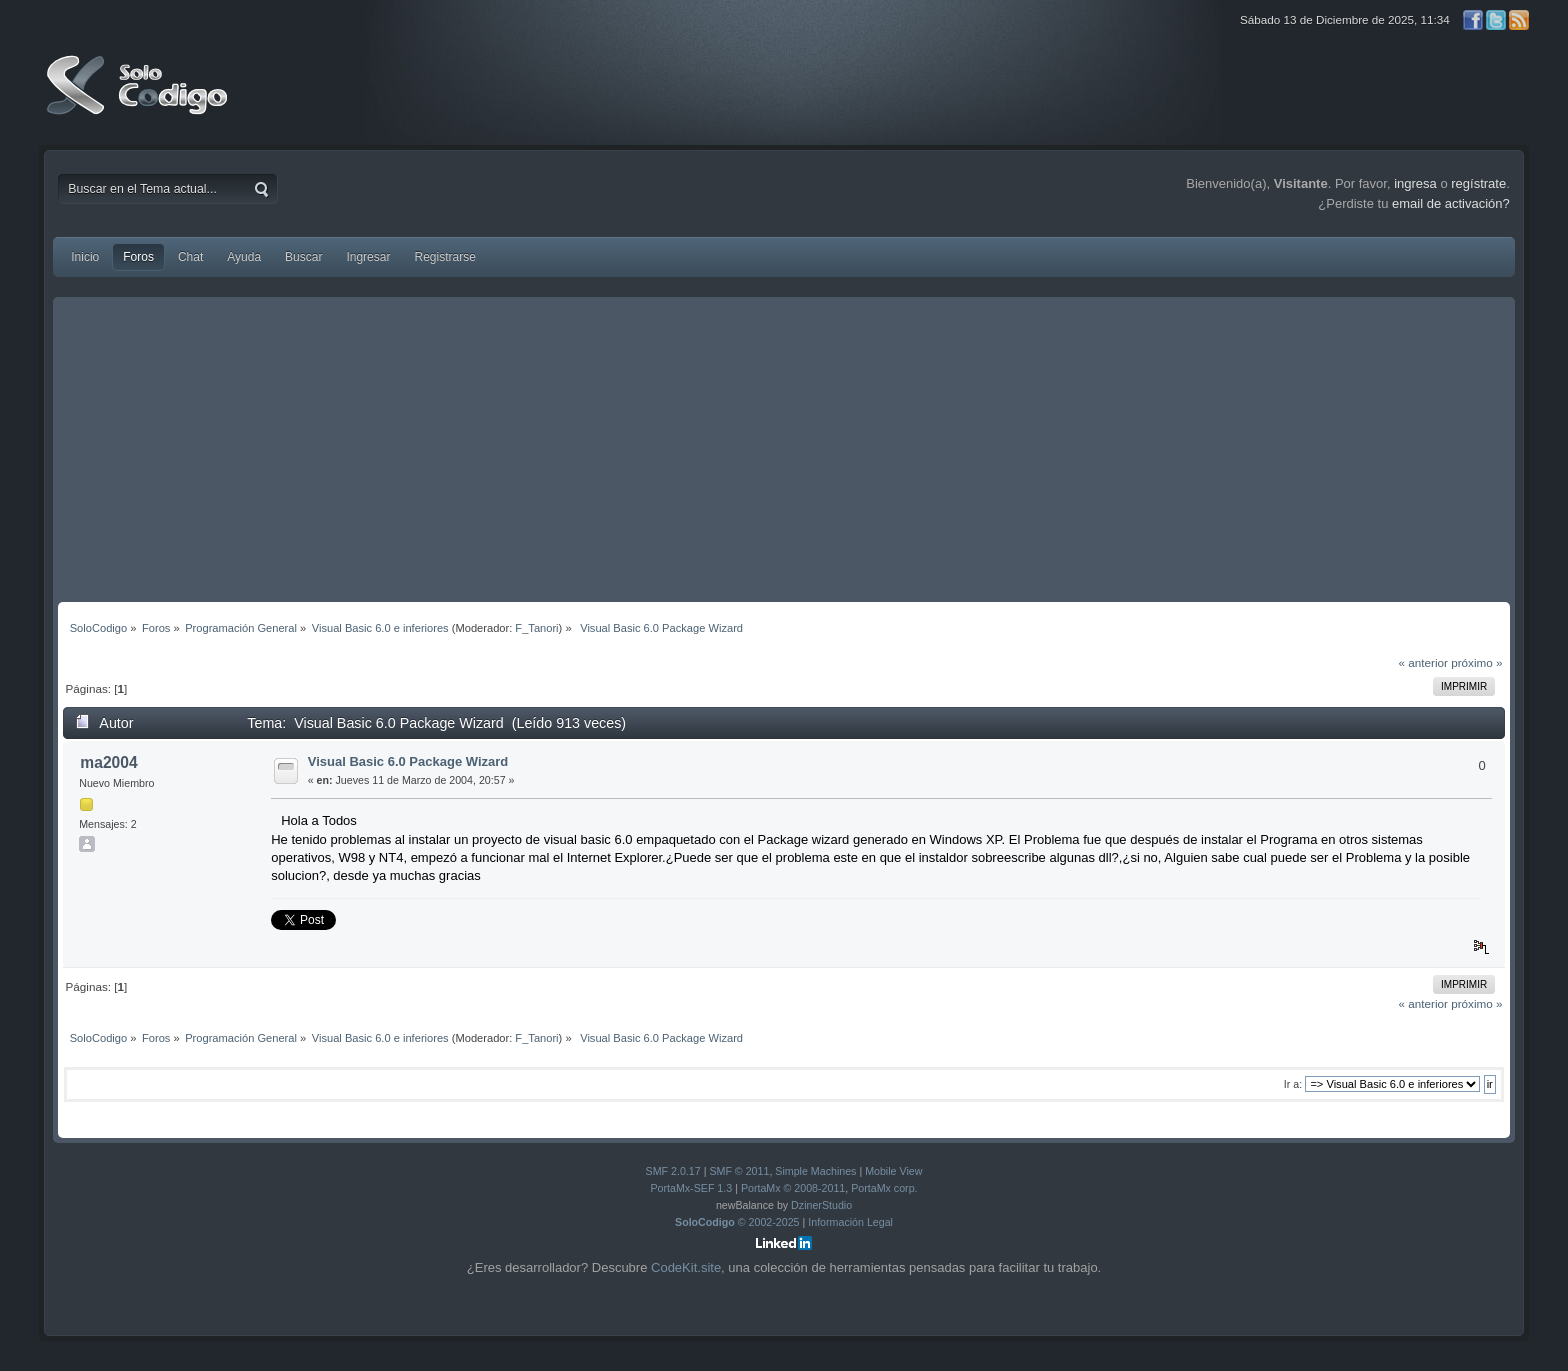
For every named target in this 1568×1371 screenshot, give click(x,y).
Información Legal (850, 1222)
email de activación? (1451, 203)
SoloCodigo (139, 100)
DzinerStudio (821, 1205)
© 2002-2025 (737, 1222)
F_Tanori (536, 628)
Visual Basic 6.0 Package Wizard (408, 761)
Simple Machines (815, 1171)
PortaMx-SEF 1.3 (691, 1188)
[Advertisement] (784, 452)
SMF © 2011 (739, 1171)
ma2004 (108, 762)
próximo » (1476, 662)
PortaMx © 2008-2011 (793, 1188)
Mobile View (893, 1171)
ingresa (1415, 183)
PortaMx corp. (884, 1188)
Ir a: (1293, 1084)
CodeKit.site (686, 1267)
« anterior (1423, 662)
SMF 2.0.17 (673, 1171)
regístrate (1478, 183)
